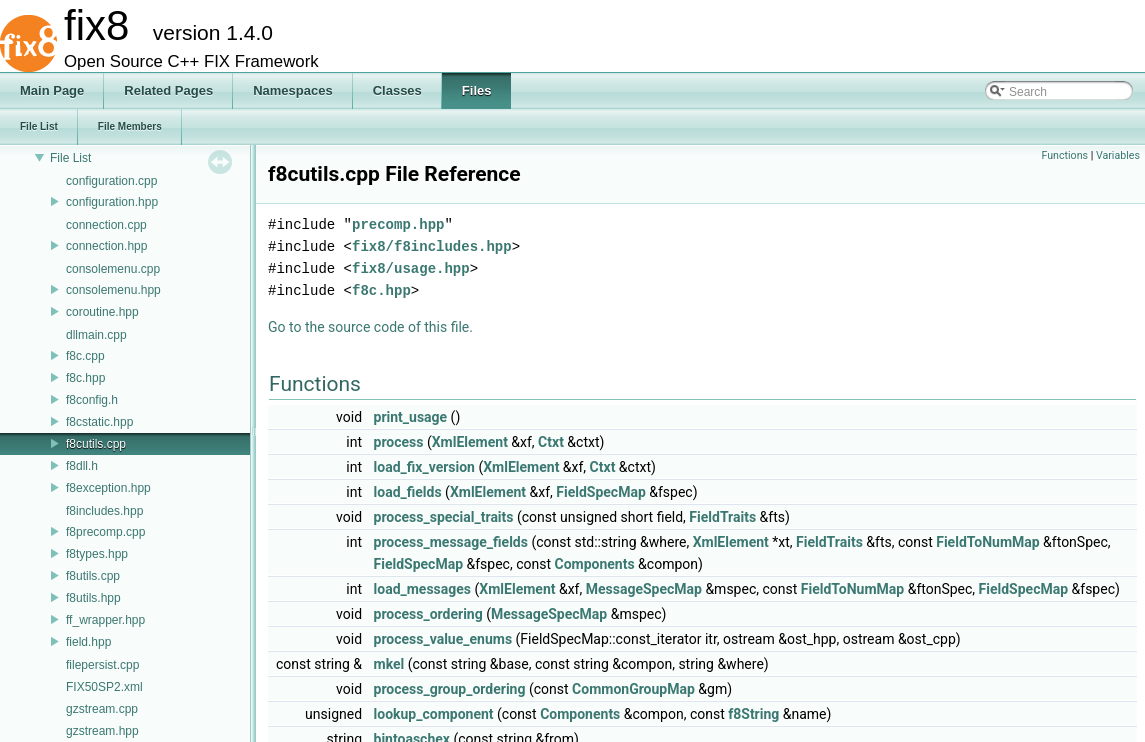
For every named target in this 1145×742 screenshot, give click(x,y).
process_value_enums (443, 639)
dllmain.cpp (96, 335)
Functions (1064, 155)
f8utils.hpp (93, 598)
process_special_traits (444, 517)
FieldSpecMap (601, 492)
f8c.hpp (85, 378)
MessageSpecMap (644, 589)
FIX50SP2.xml (104, 687)
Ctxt (551, 442)
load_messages (423, 589)
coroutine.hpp (102, 312)
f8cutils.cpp (96, 444)
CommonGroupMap (633, 689)
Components (594, 564)
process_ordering (428, 614)
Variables (1118, 155)
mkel (389, 664)
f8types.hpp (97, 554)
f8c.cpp (85, 356)
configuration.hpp (112, 202)
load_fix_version (424, 467)
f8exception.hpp (108, 488)
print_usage (411, 417)
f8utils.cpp (93, 576)
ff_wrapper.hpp (105, 620)
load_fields (408, 492)
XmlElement (470, 442)
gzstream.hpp (102, 731)
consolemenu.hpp (113, 290)
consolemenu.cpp (113, 269)
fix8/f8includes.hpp (432, 246)
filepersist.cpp (102, 665)
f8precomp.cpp (105, 532)
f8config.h (92, 400)
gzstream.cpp (102, 709)
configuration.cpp (111, 181)
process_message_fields (451, 542)
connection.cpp (106, 225)
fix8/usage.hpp (411, 268)
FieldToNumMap (987, 542)
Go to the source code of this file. (370, 327)
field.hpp (88, 642)
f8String (753, 714)
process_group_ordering (450, 689)
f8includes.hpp (104, 511)
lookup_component (434, 714)
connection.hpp (106, 246)
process (399, 442)
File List (70, 158)
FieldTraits (722, 517)
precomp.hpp (398, 224)
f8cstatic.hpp (99, 422)
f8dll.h (82, 466)
